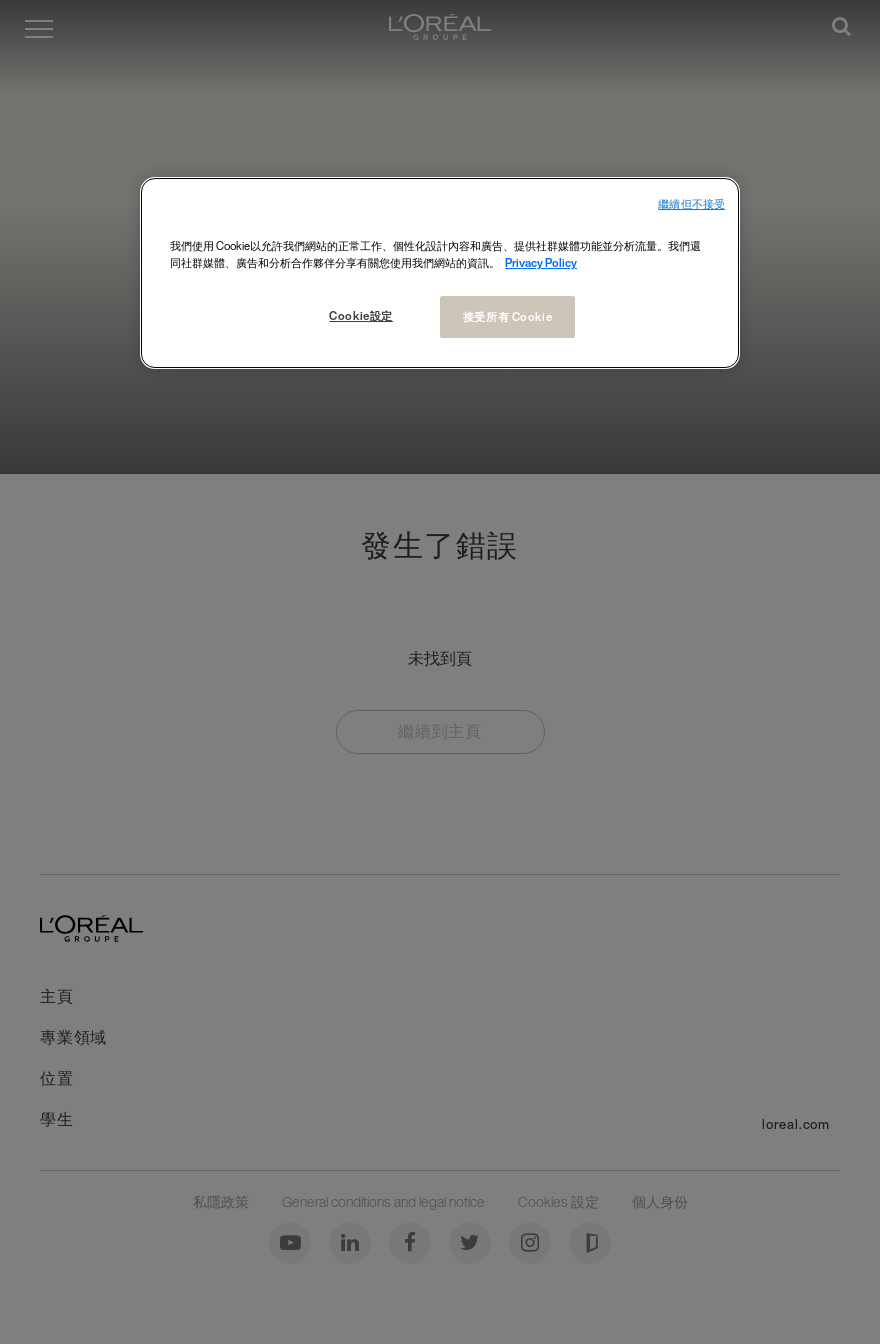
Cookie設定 (361, 315)
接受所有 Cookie (507, 316)
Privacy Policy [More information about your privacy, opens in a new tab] (541, 262)
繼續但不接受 (691, 204)
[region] (440, 273)
